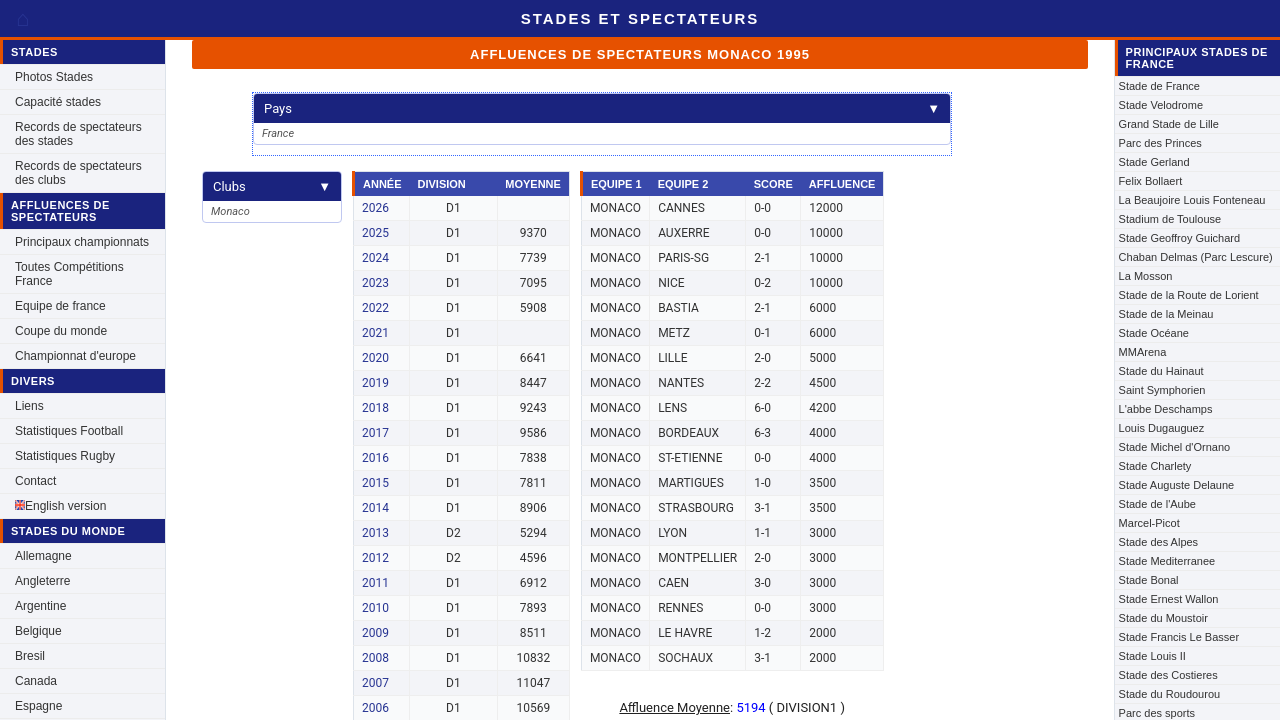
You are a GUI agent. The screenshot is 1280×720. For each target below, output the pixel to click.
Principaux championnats (82, 242)
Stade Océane (1154, 333)
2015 (375, 483)
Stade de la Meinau (1166, 314)
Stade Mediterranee (1167, 561)
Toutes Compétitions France (69, 274)
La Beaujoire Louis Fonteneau (1192, 200)
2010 (375, 608)
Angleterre (42, 581)
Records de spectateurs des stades (78, 134)
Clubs (272, 186)
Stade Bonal (1149, 580)
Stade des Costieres (1168, 675)
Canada (36, 681)
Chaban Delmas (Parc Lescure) (1196, 257)
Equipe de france (60, 306)
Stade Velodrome (1161, 105)
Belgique (38, 631)
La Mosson (1146, 276)
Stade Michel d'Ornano (1175, 447)
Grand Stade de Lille (1169, 124)
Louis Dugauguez (1162, 428)
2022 (375, 308)
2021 (375, 333)
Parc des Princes (1160, 143)
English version (60, 506)
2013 (375, 533)
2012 (375, 558)
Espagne (38, 706)
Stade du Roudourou (1170, 694)
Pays (602, 108)
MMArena (1143, 352)
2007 (375, 683)
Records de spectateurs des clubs (78, 173)
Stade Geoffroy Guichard (1179, 238)
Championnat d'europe (75, 356)
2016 (375, 458)
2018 (375, 408)
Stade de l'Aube (1157, 504)
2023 (375, 283)
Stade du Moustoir (1163, 618)
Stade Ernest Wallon (1169, 599)
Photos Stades (54, 77)
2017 (375, 433)
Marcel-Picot (1149, 523)
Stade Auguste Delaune (1177, 485)
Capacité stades (58, 102)
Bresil (30, 656)
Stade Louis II (1152, 656)
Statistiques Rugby (65, 456)
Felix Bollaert (1151, 181)
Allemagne (43, 556)
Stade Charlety (1155, 466)
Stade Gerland (1154, 162)
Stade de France (1159, 86)
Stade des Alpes (1159, 542)
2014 (375, 508)
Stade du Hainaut (1161, 371)
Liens (29, 406)
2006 (375, 708)
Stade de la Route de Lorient (1189, 295)
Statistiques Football (69, 431)
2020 (375, 358)
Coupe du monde (61, 331)
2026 (375, 208)
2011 (375, 583)
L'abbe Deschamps (1166, 409)
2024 (375, 258)
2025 (375, 233)
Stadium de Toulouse (1170, 219)
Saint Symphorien (1162, 390)
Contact (35, 481)
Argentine (40, 606)
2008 (375, 658)
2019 (375, 383)
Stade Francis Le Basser (1179, 637)
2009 (375, 633)
